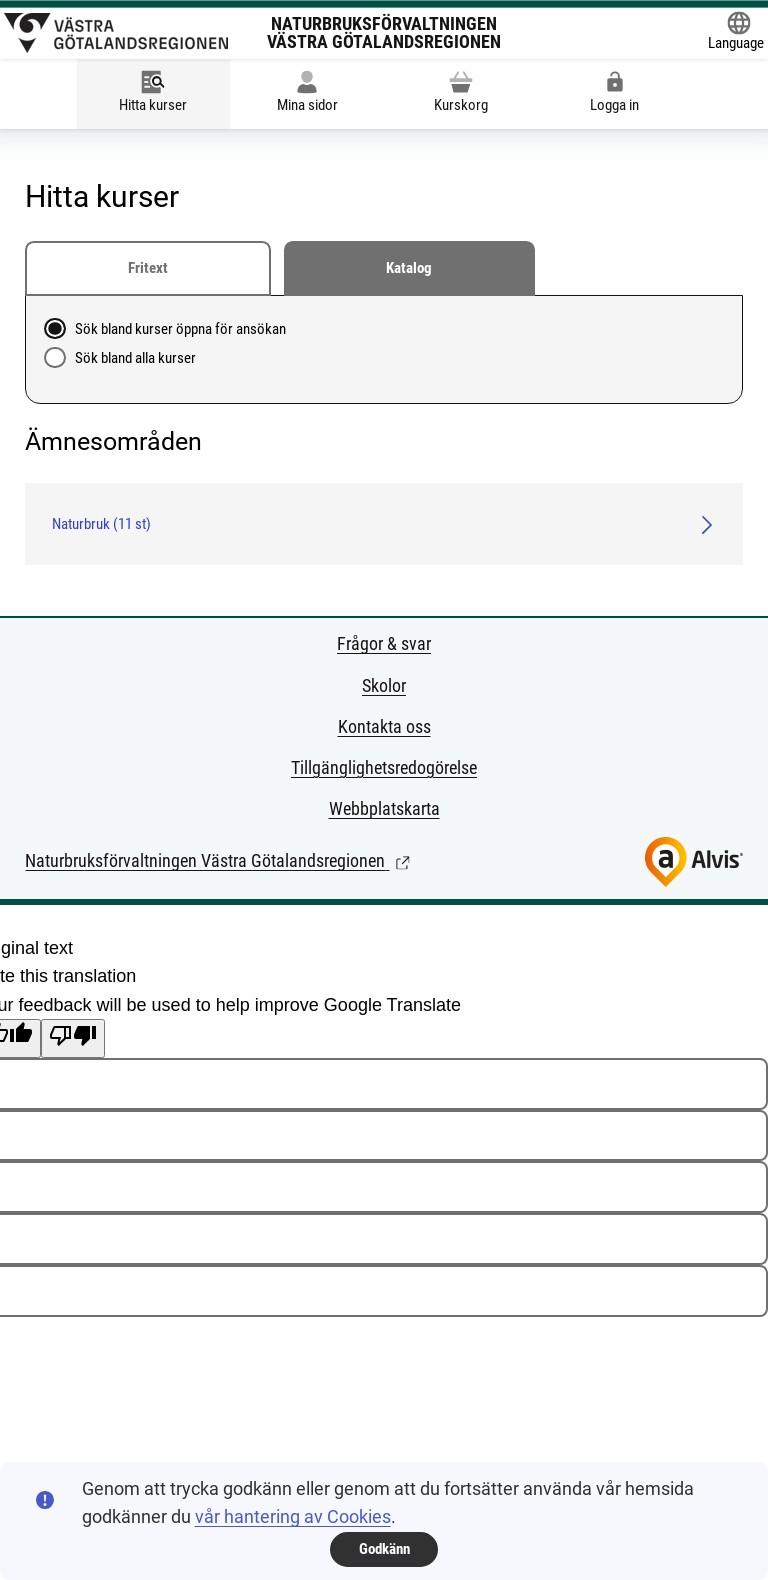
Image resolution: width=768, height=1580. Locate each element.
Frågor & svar (384, 643)
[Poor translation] (73, 1038)
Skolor (384, 685)
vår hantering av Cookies (293, 1516)
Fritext (148, 268)
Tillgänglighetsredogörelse (384, 767)
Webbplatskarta (384, 808)
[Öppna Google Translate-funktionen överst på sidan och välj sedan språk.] (736, 33)
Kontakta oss (384, 726)
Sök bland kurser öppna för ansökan (180, 329)
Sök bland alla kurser (135, 358)
